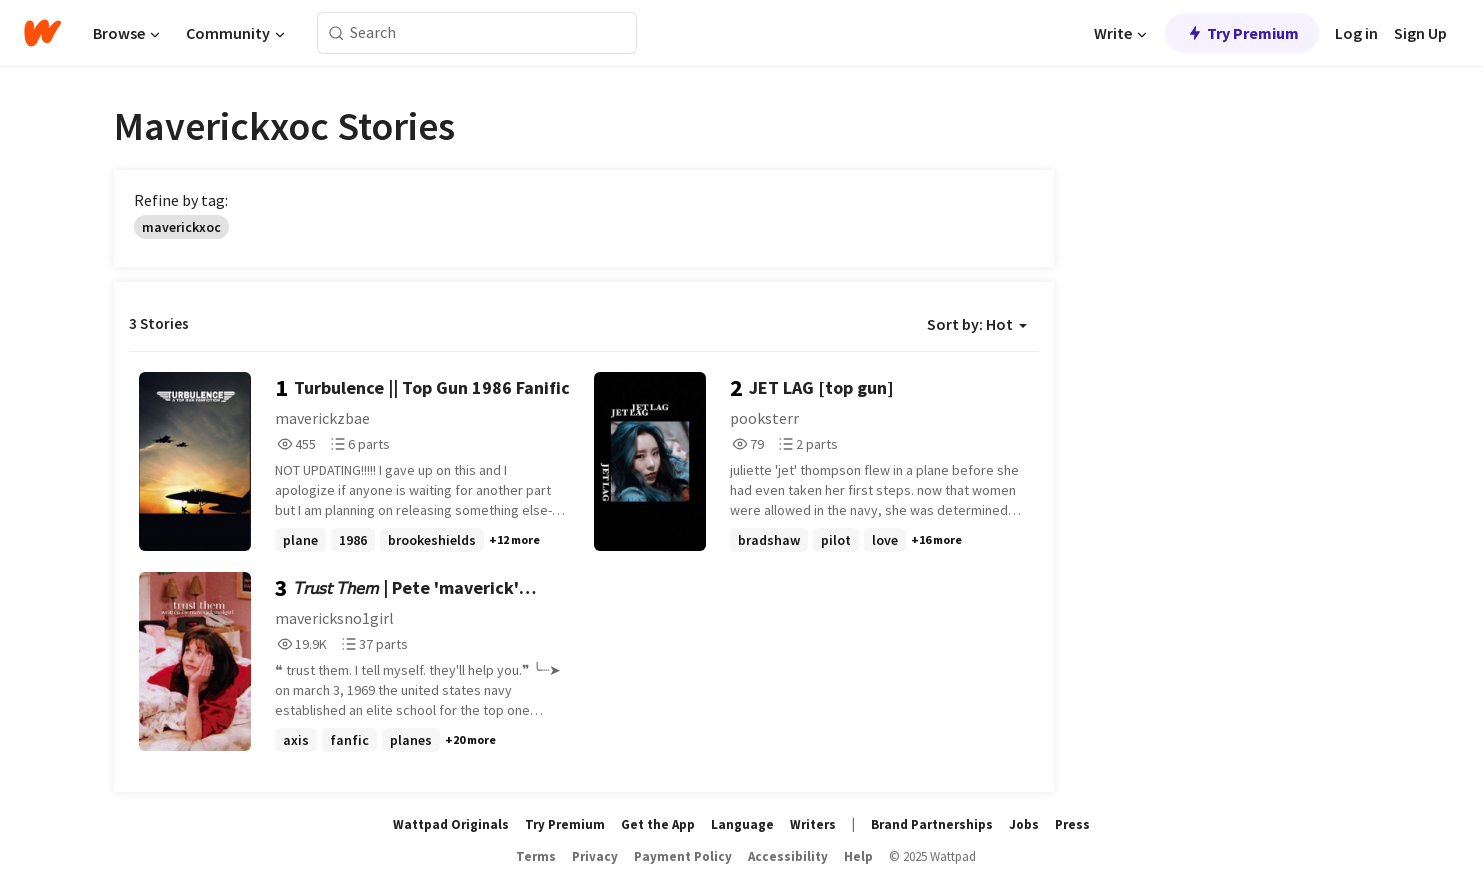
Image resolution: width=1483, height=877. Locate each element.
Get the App (658, 824)
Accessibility (788, 856)
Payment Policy (683, 856)
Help (858, 856)
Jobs (1024, 824)
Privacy (595, 856)
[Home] (42, 33)
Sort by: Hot (977, 324)
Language (742, 824)
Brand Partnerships (932, 824)
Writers (813, 824)
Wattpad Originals (451, 824)
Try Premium (1242, 33)
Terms (536, 856)
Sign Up (1420, 33)
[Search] (336, 33)
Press (1072, 824)
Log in (1356, 33)
